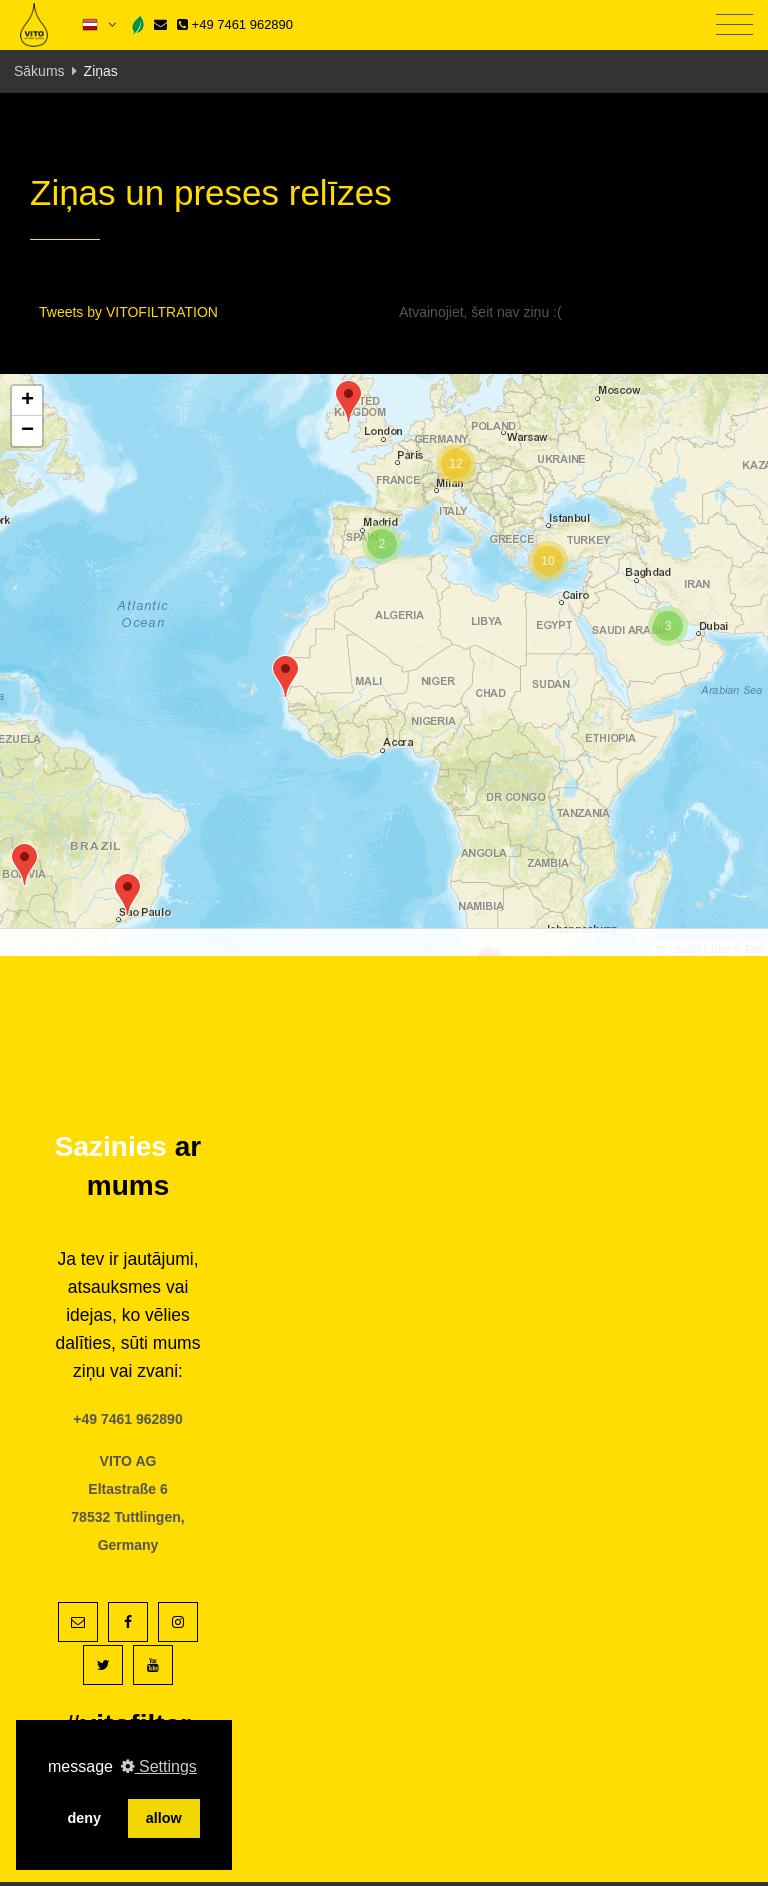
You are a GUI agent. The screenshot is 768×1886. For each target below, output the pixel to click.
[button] (127, 894)
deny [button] (84, 1818)
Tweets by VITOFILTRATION (128, 312)
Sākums (39, 71)
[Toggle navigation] (734, 25)
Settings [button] (159, 1766)
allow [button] (164, 1818)
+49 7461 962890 (235, 24)
